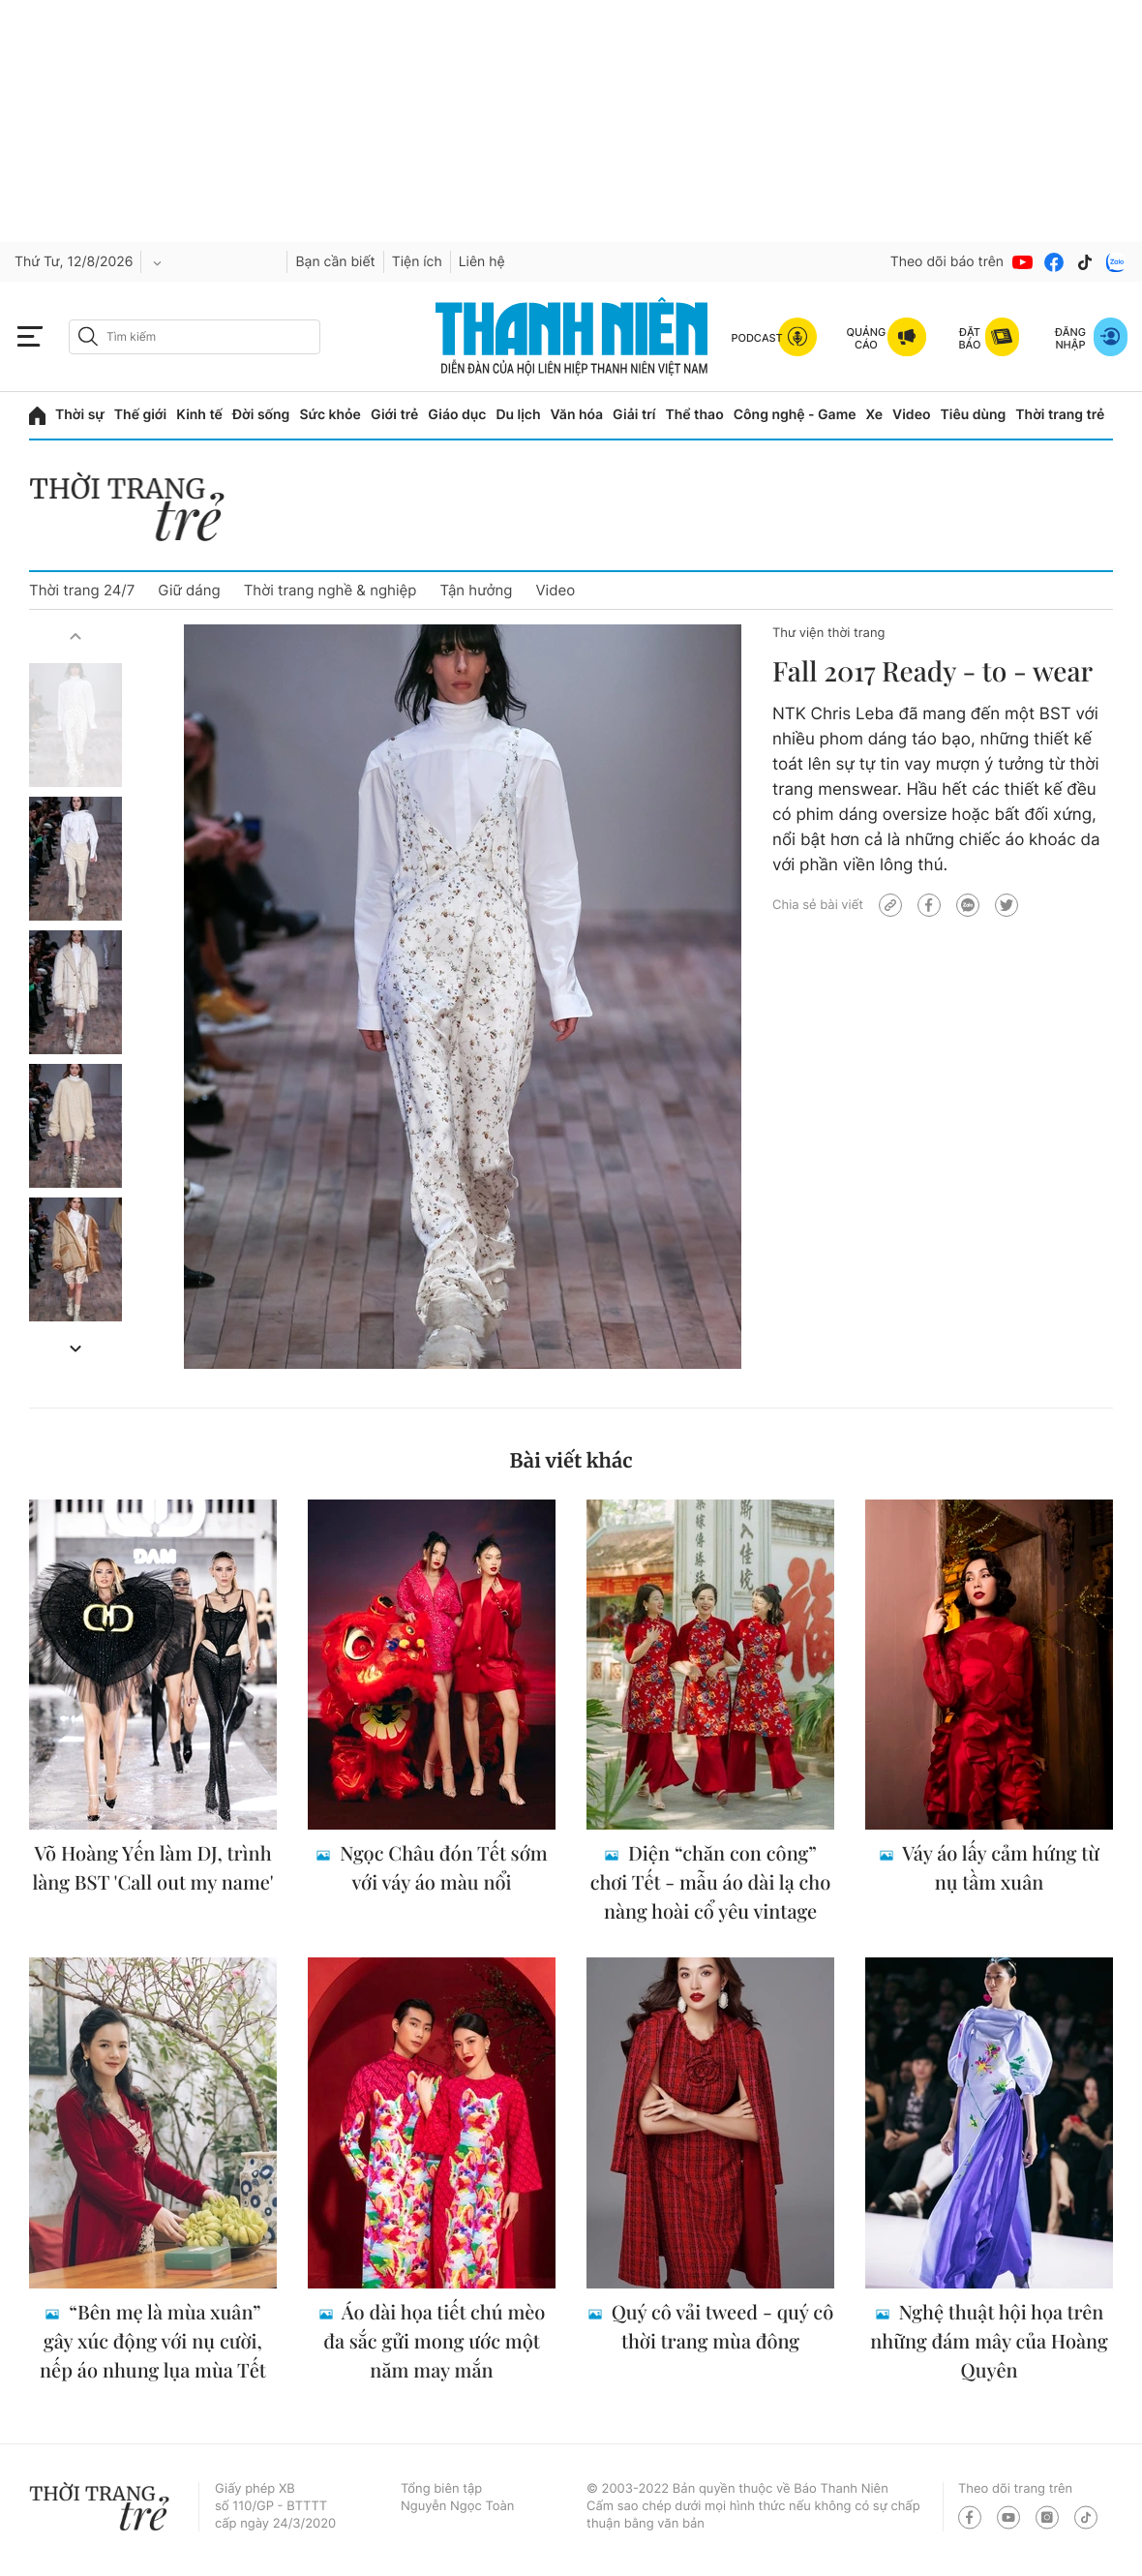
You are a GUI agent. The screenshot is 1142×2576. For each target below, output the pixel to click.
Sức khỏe (330, 415)
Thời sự (80, 415)
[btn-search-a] (88, 336)
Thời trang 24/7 (82, 590)
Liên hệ (482, 262)
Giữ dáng (189, 590)
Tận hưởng (475, 590)
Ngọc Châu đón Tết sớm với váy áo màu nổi (441, 1867)
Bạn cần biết (335, 262)
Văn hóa (577, 415)
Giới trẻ (394, 415)
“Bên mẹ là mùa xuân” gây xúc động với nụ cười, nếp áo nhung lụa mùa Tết (153, 2341)
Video (911, 415)
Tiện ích (417, 262)
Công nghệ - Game (795, 415)
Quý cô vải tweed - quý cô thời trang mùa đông (720, 2326)
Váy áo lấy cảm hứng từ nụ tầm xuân (998, 1867)
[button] (75, 636)
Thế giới (140, 415)
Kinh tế (199, 415)
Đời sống (260, 415)
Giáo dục (457, 415)
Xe (875, 415)
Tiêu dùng (974, 415)
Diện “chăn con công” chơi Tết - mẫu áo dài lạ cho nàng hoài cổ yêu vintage (710, 1882)
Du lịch (518, 415)
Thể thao (694, 415)
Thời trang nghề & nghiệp (330, 590)
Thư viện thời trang (828, 633)
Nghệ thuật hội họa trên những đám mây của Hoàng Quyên (988, 2341)
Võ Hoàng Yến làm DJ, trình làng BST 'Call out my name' (152, 1867)
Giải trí (634, 415)
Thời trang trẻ (1059, 415)
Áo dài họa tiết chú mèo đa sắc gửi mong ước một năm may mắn (434, 2341)
